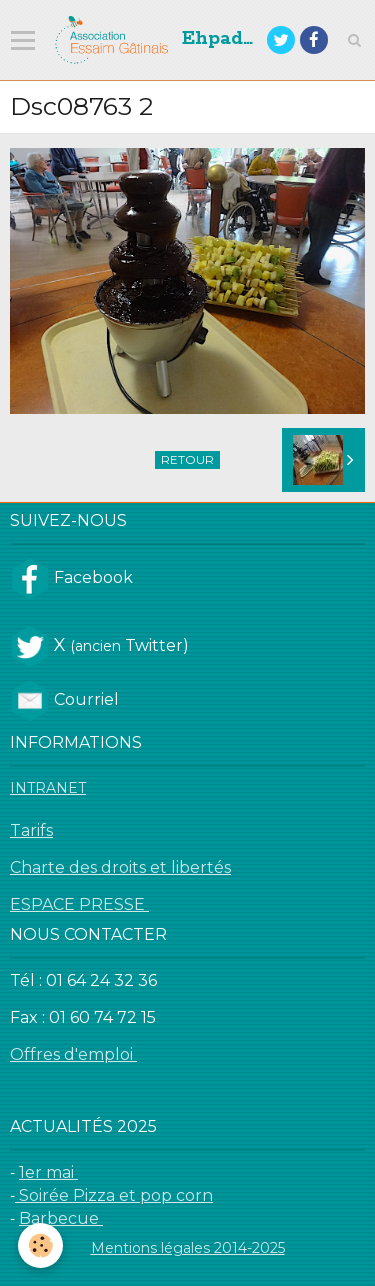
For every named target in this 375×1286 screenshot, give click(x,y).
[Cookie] (40, 1245)
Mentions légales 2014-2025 (188, 1248)
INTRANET (48, 788)
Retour (187, 459)
